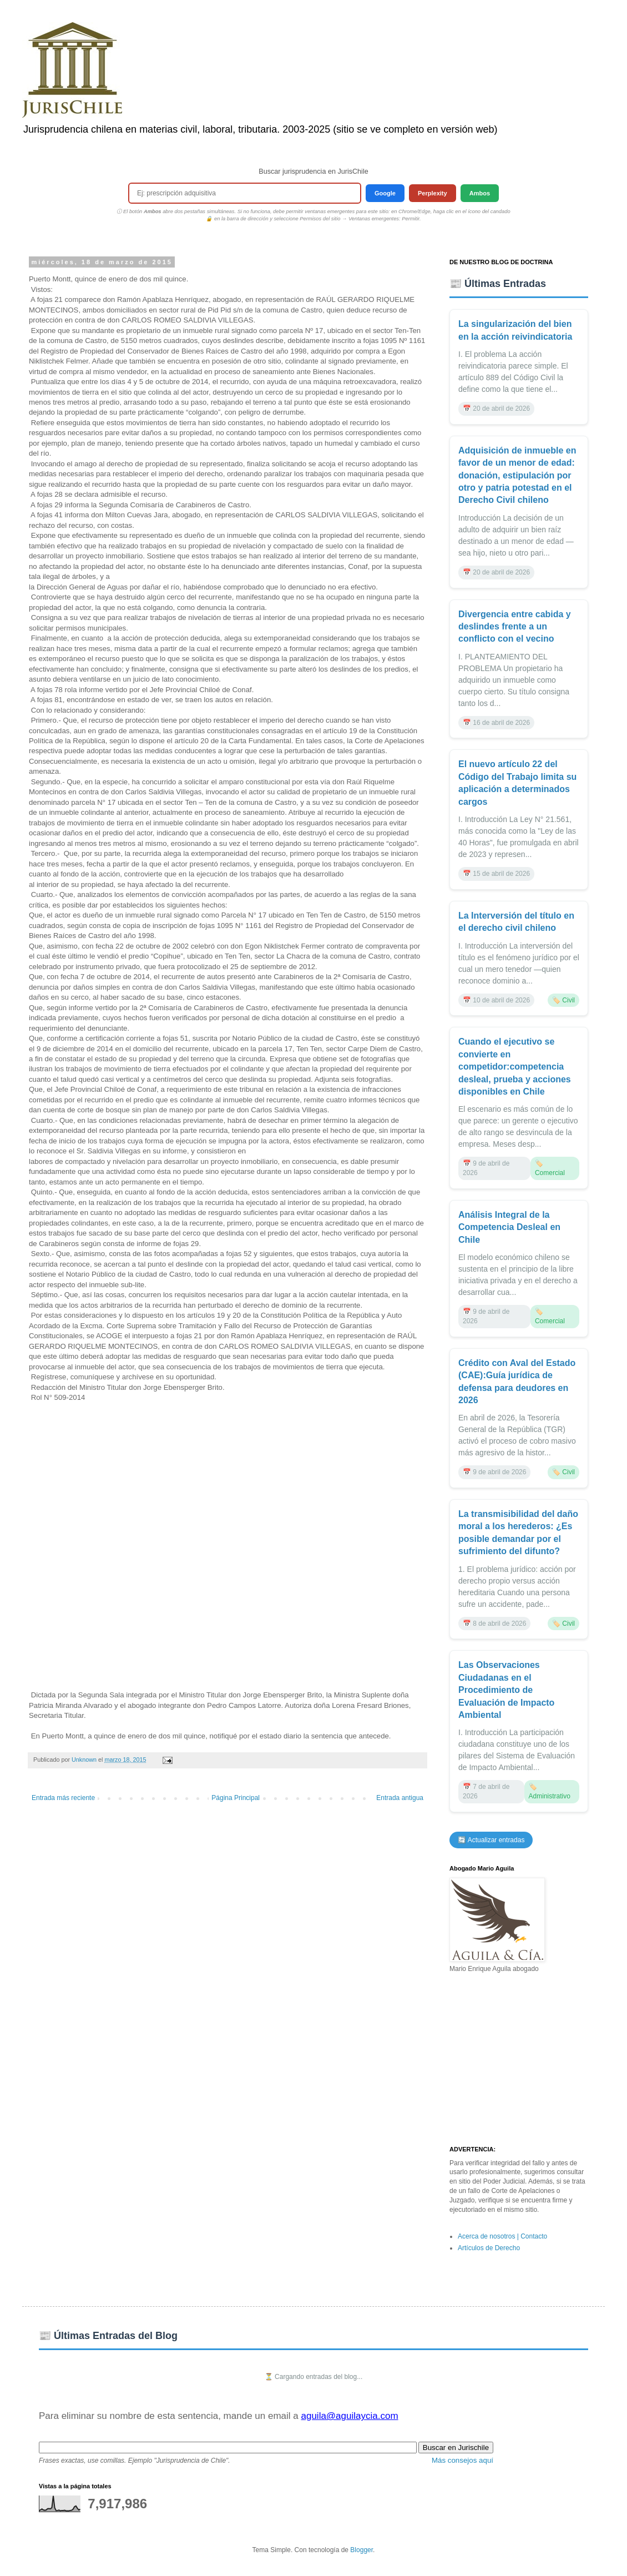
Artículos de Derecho (489, 2248)
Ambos (479, 193)
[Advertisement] (518, 2059)
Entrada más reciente (63, 1798)
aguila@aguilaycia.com (349, 2416)
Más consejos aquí (462, 2460)
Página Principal (235, 1798)
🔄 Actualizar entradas (491, 1840)
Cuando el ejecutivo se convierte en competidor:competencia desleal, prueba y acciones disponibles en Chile (514, 1066)
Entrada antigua (399, 1798)
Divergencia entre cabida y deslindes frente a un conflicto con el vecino (514, 626)
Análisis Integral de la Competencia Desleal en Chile (509, 1227)
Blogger (361, 2550)
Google (385, 193)
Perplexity (432, 193)
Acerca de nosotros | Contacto (502, 2236)
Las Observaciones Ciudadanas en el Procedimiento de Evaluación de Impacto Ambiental (506, 1690)
